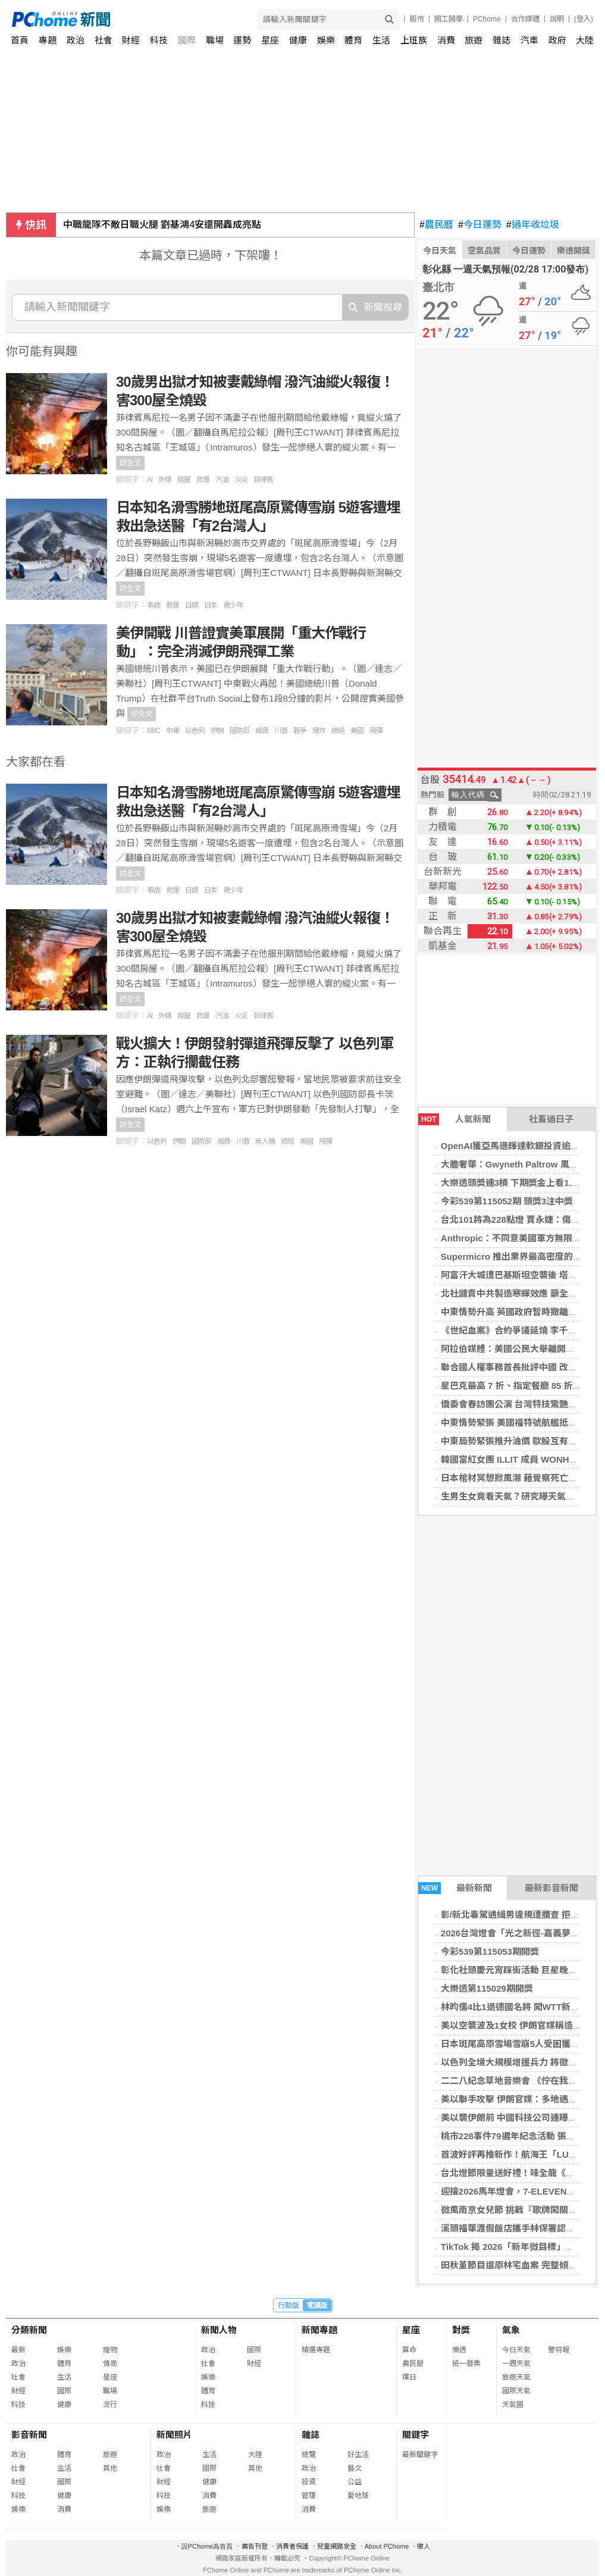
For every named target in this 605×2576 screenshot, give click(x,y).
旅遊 (473, 40)
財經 (131, 40)
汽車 (529, 40)
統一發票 (466, 2363)
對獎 (461, 2330)
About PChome (387, 2546)
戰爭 (299, 731)
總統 (337, 731)
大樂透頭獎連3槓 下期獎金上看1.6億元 (517, 1183)
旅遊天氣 (516, 2377)
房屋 (183, 479)
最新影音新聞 (551, 1888)
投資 (309, 2482)
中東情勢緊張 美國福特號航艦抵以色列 (518, 1422)
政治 (75, 40)
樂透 (459, 2350)
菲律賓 (263, 479)
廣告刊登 (255, 2546)
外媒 (164, 479)
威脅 (261, 731)
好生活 (358, 2454)
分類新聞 (29, 2330)
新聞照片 (174, 2435)
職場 (215, 40)
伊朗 (217, 731)
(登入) (583, 19)
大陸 (585, 40)
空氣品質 (484, 250)
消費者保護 (292, 2546)
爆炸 (318, 731)
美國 (356, 731)
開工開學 (448, 19)
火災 (240, 479)
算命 (409, 2350)
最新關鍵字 (420, 2454)
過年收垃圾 (532, 225)
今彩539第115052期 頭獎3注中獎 (507, 1201)
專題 (48, 40)
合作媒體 (525, 19)
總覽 (309, 2454)
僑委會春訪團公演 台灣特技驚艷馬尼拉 (518, 1404)
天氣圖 (513, 2404)
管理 (309, 2496)
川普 (280, 731)
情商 (110, 2363)
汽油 (221, 479)
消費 (446, 40)
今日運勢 (479, 225)
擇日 (409, 2377)
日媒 (191, 605)
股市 (417, 19)
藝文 (354, 2468)
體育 (353, 40)
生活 (381, 40)
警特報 (558, 2350)
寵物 (110, 2350)
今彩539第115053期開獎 (490, 1951)
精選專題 (316, 2350)
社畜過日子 (551, 1119)
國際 (187, 40)
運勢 (242, 40)
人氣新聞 (454, 1119)
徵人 (423, 2546)
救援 (202, 479)
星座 (270, 40)
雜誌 (501, 40)
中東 (172, 731)
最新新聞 (455, 1888)
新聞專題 (319, 2330)
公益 (354, 2482)
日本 (210, 605)
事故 (153, 605)
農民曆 (436, 225)
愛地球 (358, 2496)
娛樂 (326, 40)
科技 (159, 40)
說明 (557, 19)
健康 (298, 40)
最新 (18, 2350)
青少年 (233, 605)
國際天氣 (516, 2391)
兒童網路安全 (336, 2546)
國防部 (239, 731)
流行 (110, 2404)
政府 (557, 40)
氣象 (511, 2330)
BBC (153, 731)
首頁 (20, 40)
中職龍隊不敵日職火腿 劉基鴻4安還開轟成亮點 (162, 225)
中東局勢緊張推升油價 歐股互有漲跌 (513, 1441)
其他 (110, 2468)
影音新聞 (29, 2435)
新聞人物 (219, 2330)
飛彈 (376, 731)
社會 (103, 40)
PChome (487, 19)
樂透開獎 (573, 250)
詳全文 (130, 463)
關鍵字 (415, 2435)
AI (149, 479)
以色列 (195, 731)
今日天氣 (439, 250)
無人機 (265, 1141)
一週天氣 (516, 2363)
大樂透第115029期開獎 (487, 1988)
